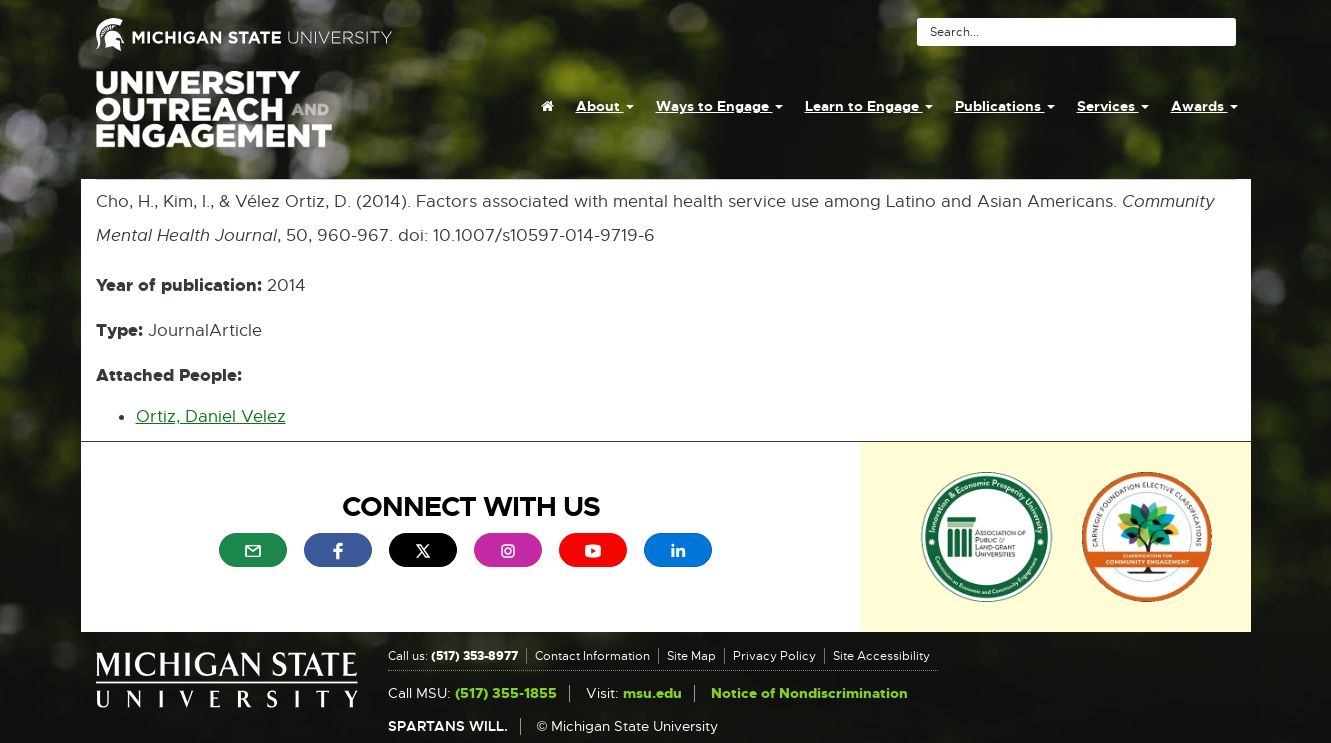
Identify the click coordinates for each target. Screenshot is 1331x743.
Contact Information (592, 656)
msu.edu (652, 693)
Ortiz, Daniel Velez (211, 416)
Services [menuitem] (1113, 106)
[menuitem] (547, 106)
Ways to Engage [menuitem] (719, 106)
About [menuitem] (605, 106)
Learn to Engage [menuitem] (869, 106)
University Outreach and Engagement (214, 120)
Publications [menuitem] (1005, 106)
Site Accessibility (881, 656)
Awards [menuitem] (1204, 106)
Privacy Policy (774, 656)
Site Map (691, 656)
